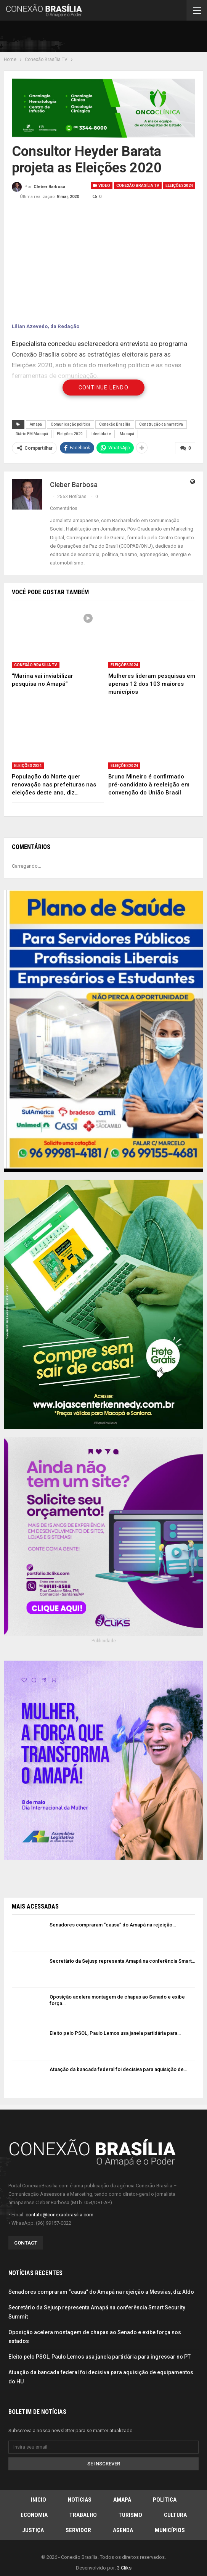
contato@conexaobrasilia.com (59, 2214)
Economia (34, 2514)
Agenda (123, 2529)
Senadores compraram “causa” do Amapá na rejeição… (113, 1924)
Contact (25, 2243)
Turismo (130, 2514)
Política (165, 2499)
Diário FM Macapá (32, 434)
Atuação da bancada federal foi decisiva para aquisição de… (118, 2069)
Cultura (175, 2514)
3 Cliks (124, 2567)
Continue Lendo (104, 387)
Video (101, 185)
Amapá (36, 424)
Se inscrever (103, 2463)
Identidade (101, 434)
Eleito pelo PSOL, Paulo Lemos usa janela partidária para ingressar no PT (99, 2356)
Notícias (79, 2499)
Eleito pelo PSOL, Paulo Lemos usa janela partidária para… (115, 2033)
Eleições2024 (179, 185)
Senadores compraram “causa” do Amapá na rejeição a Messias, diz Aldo (101, 2291)
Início (38, 2499)
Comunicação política (70, 424)
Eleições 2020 (70, 434)
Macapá (127, 434)
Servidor (78, 2529)
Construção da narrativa (161, 424)
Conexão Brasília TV (137, 185)
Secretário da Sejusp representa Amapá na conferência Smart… (122, 1960)
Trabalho (83, 2514)
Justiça (33, 2529)
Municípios (170, 2529)
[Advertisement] (114, 37)
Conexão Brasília (114, 424)
